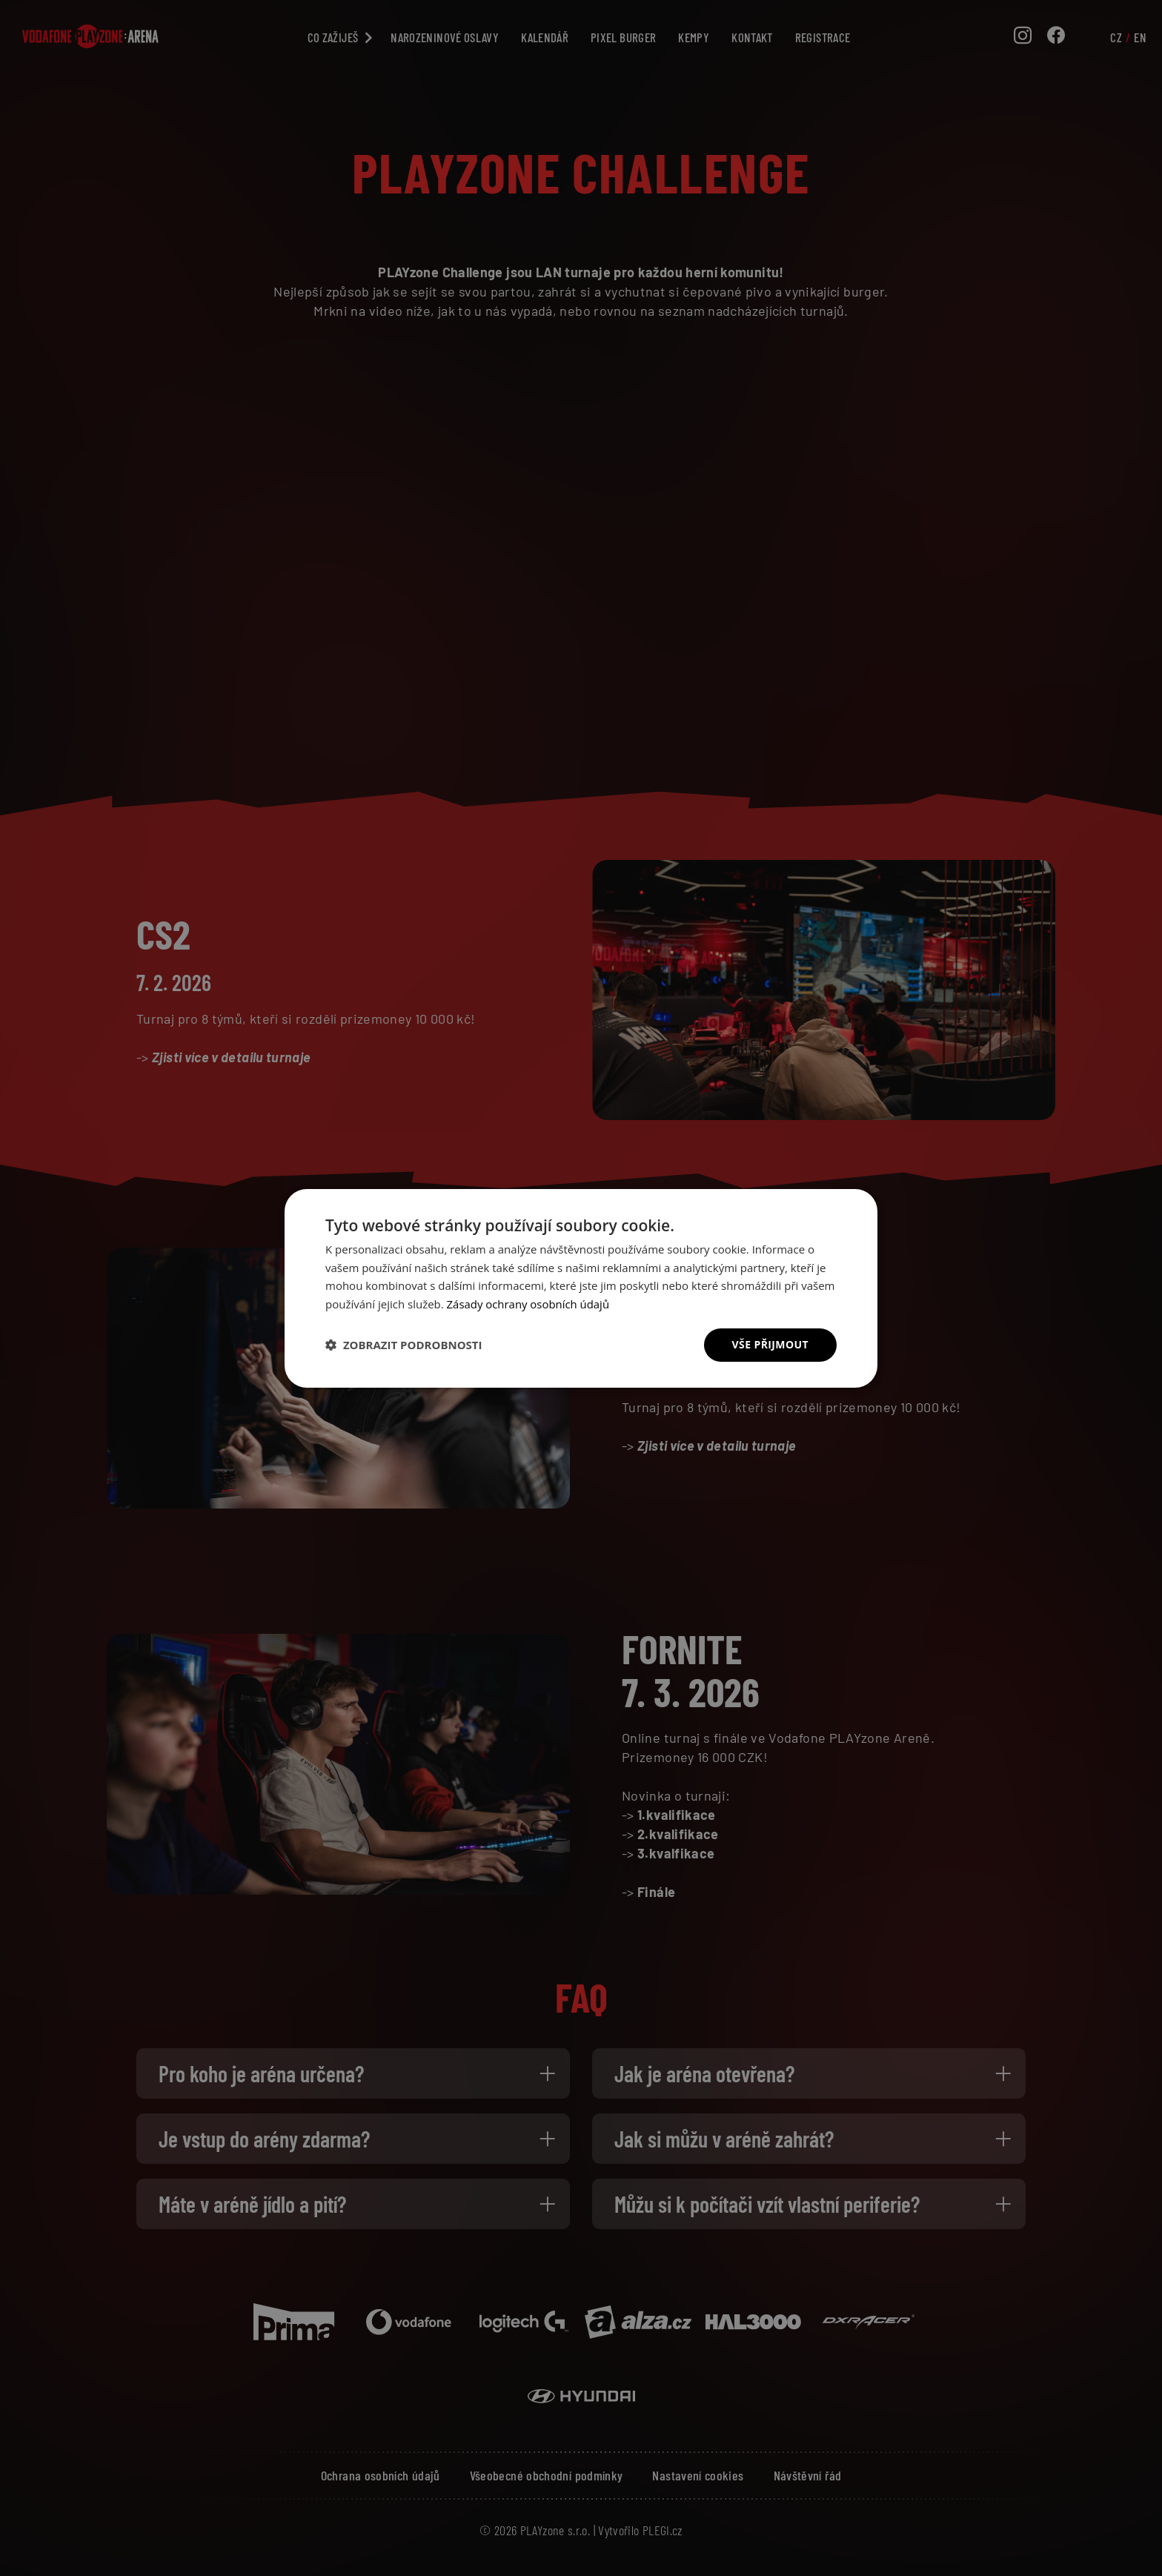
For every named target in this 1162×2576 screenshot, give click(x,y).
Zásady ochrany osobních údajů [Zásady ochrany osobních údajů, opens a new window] (529, 1304)
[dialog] (581, 1288)
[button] (403, 1344)
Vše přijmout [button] (770, 1344)
